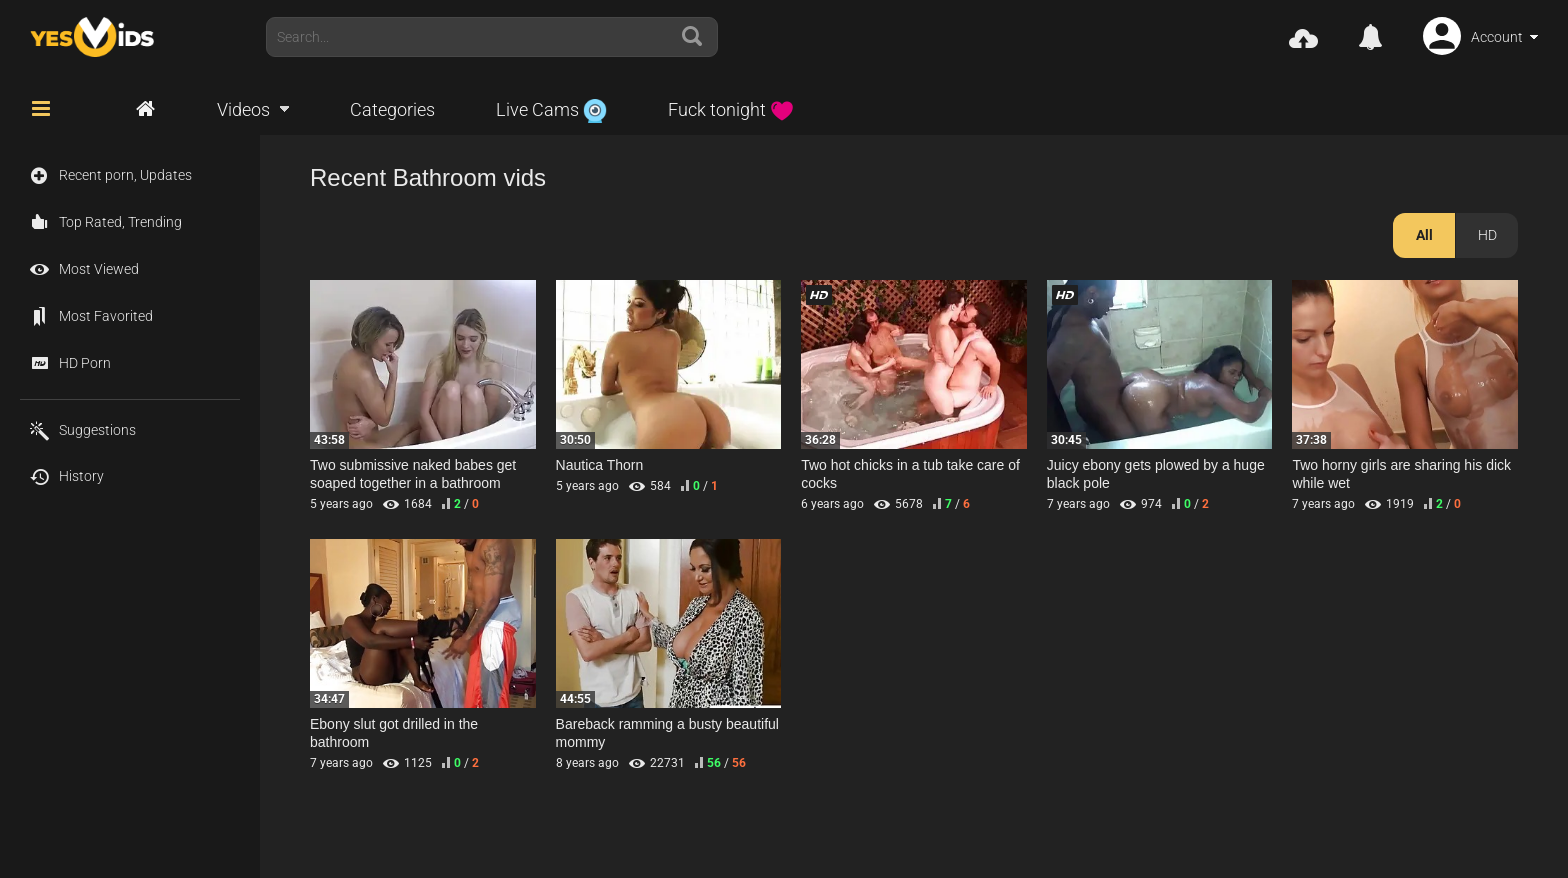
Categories (392, 109)
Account (1497, 37)
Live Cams (551, 109)
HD (1487, 235)
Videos (243, 109)
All (1424, 235)
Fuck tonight (731, 109)
